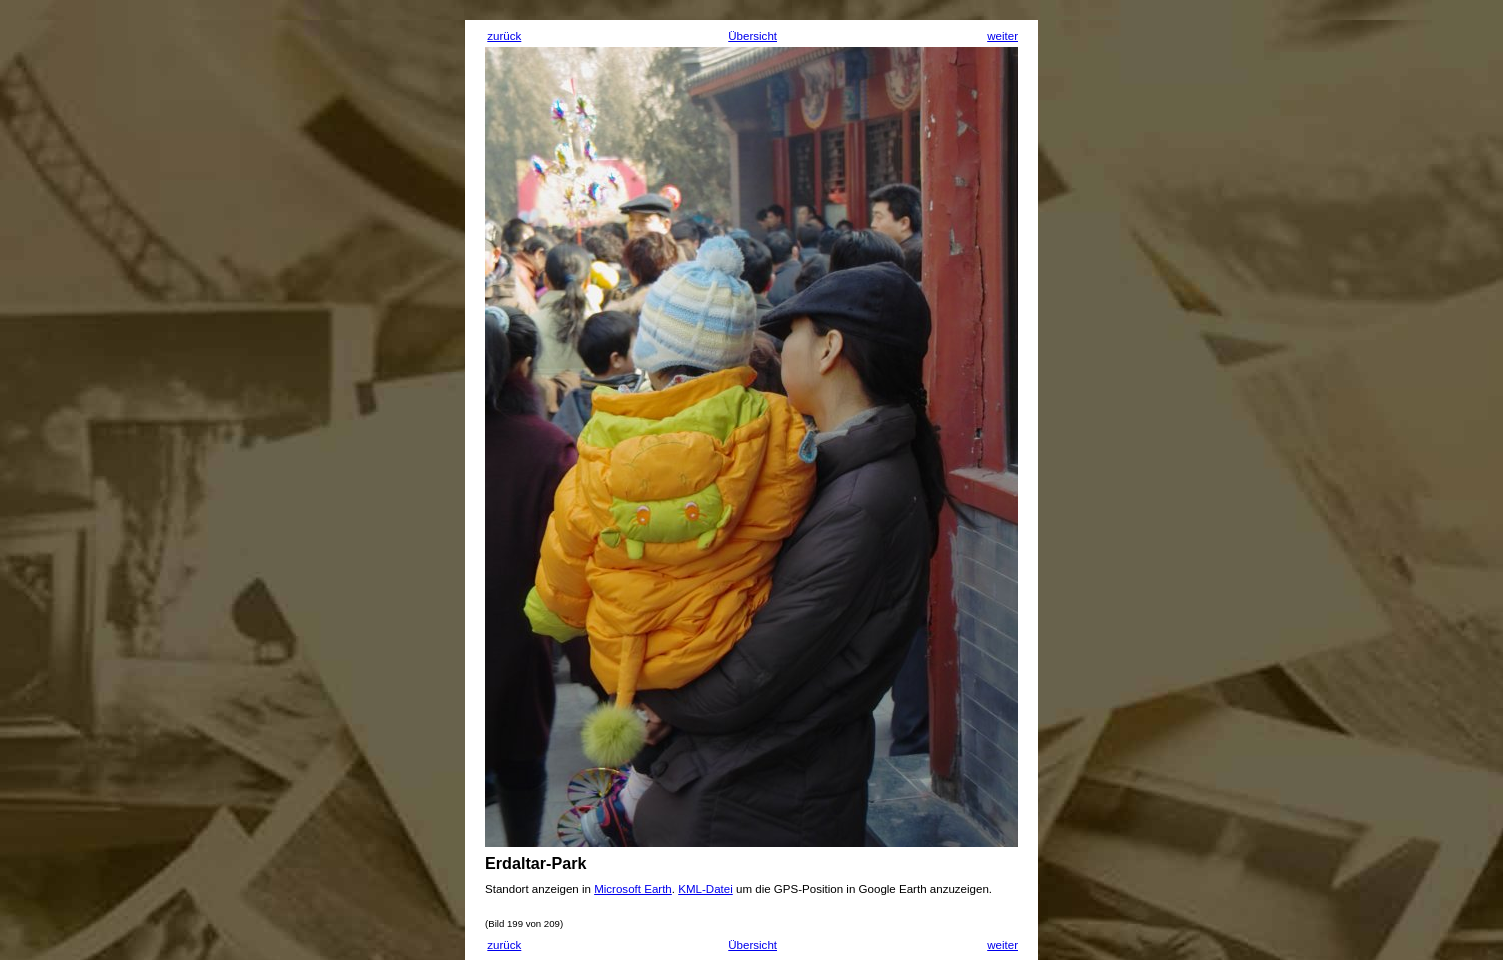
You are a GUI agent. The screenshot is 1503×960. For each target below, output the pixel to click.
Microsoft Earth (633, 889)
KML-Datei (705, 889)
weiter (1002, 36)
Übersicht (752, 36)
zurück (504, 36)
